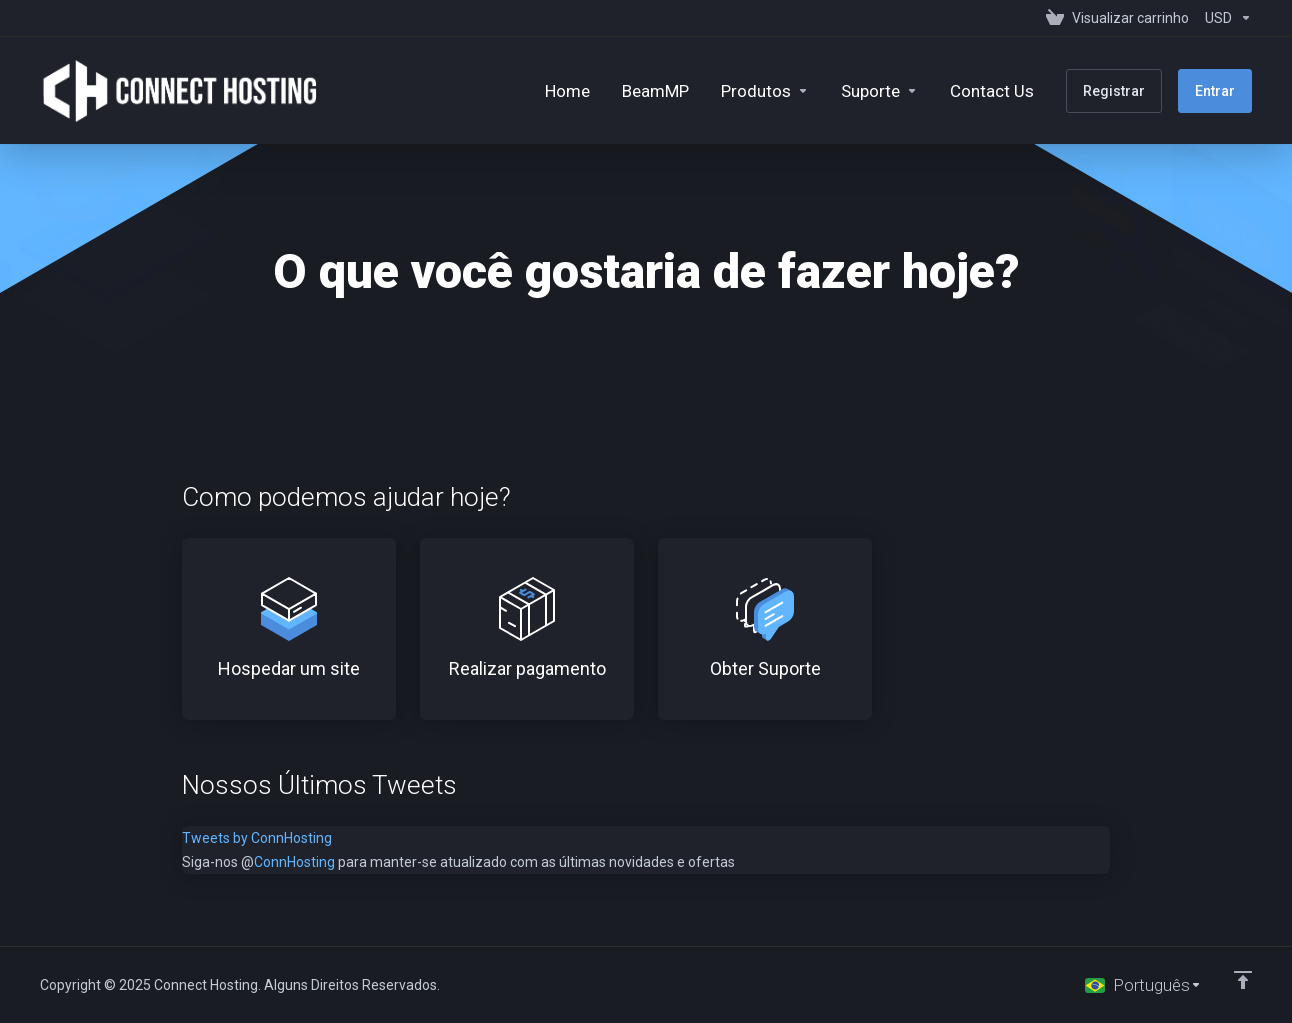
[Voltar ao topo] (1243, 980)
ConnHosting (294, 862)
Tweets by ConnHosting (257, 838)
